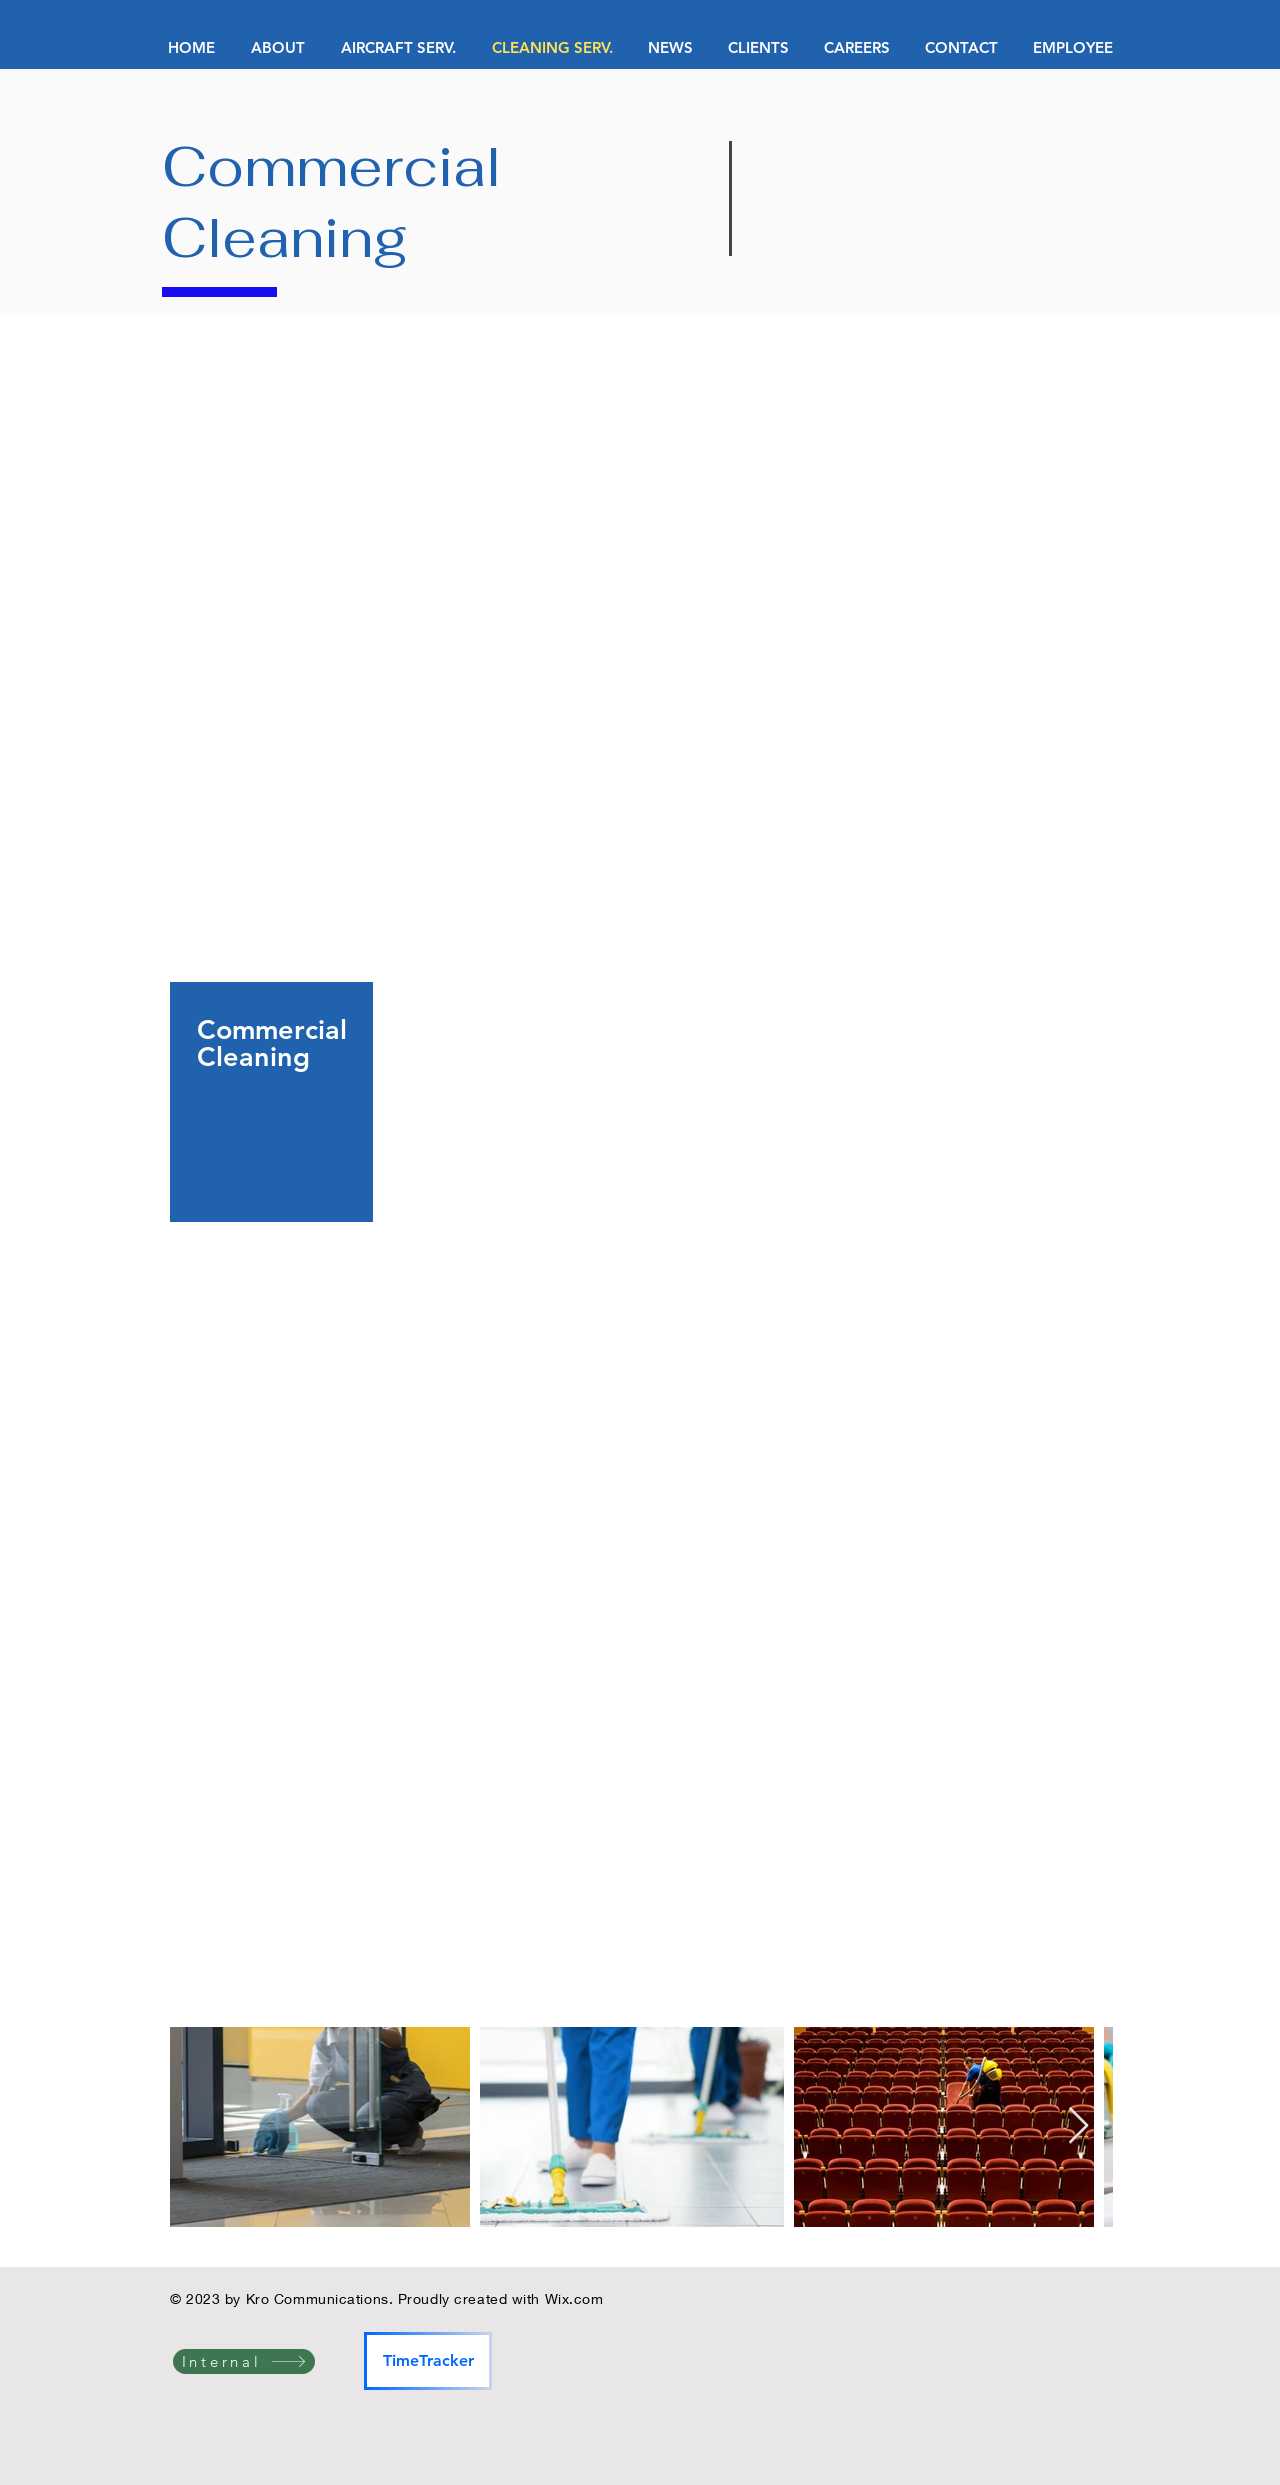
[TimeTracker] (428, 2361)
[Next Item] (1078, 2126)
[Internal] (244, 2361)
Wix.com (574, 2298)
